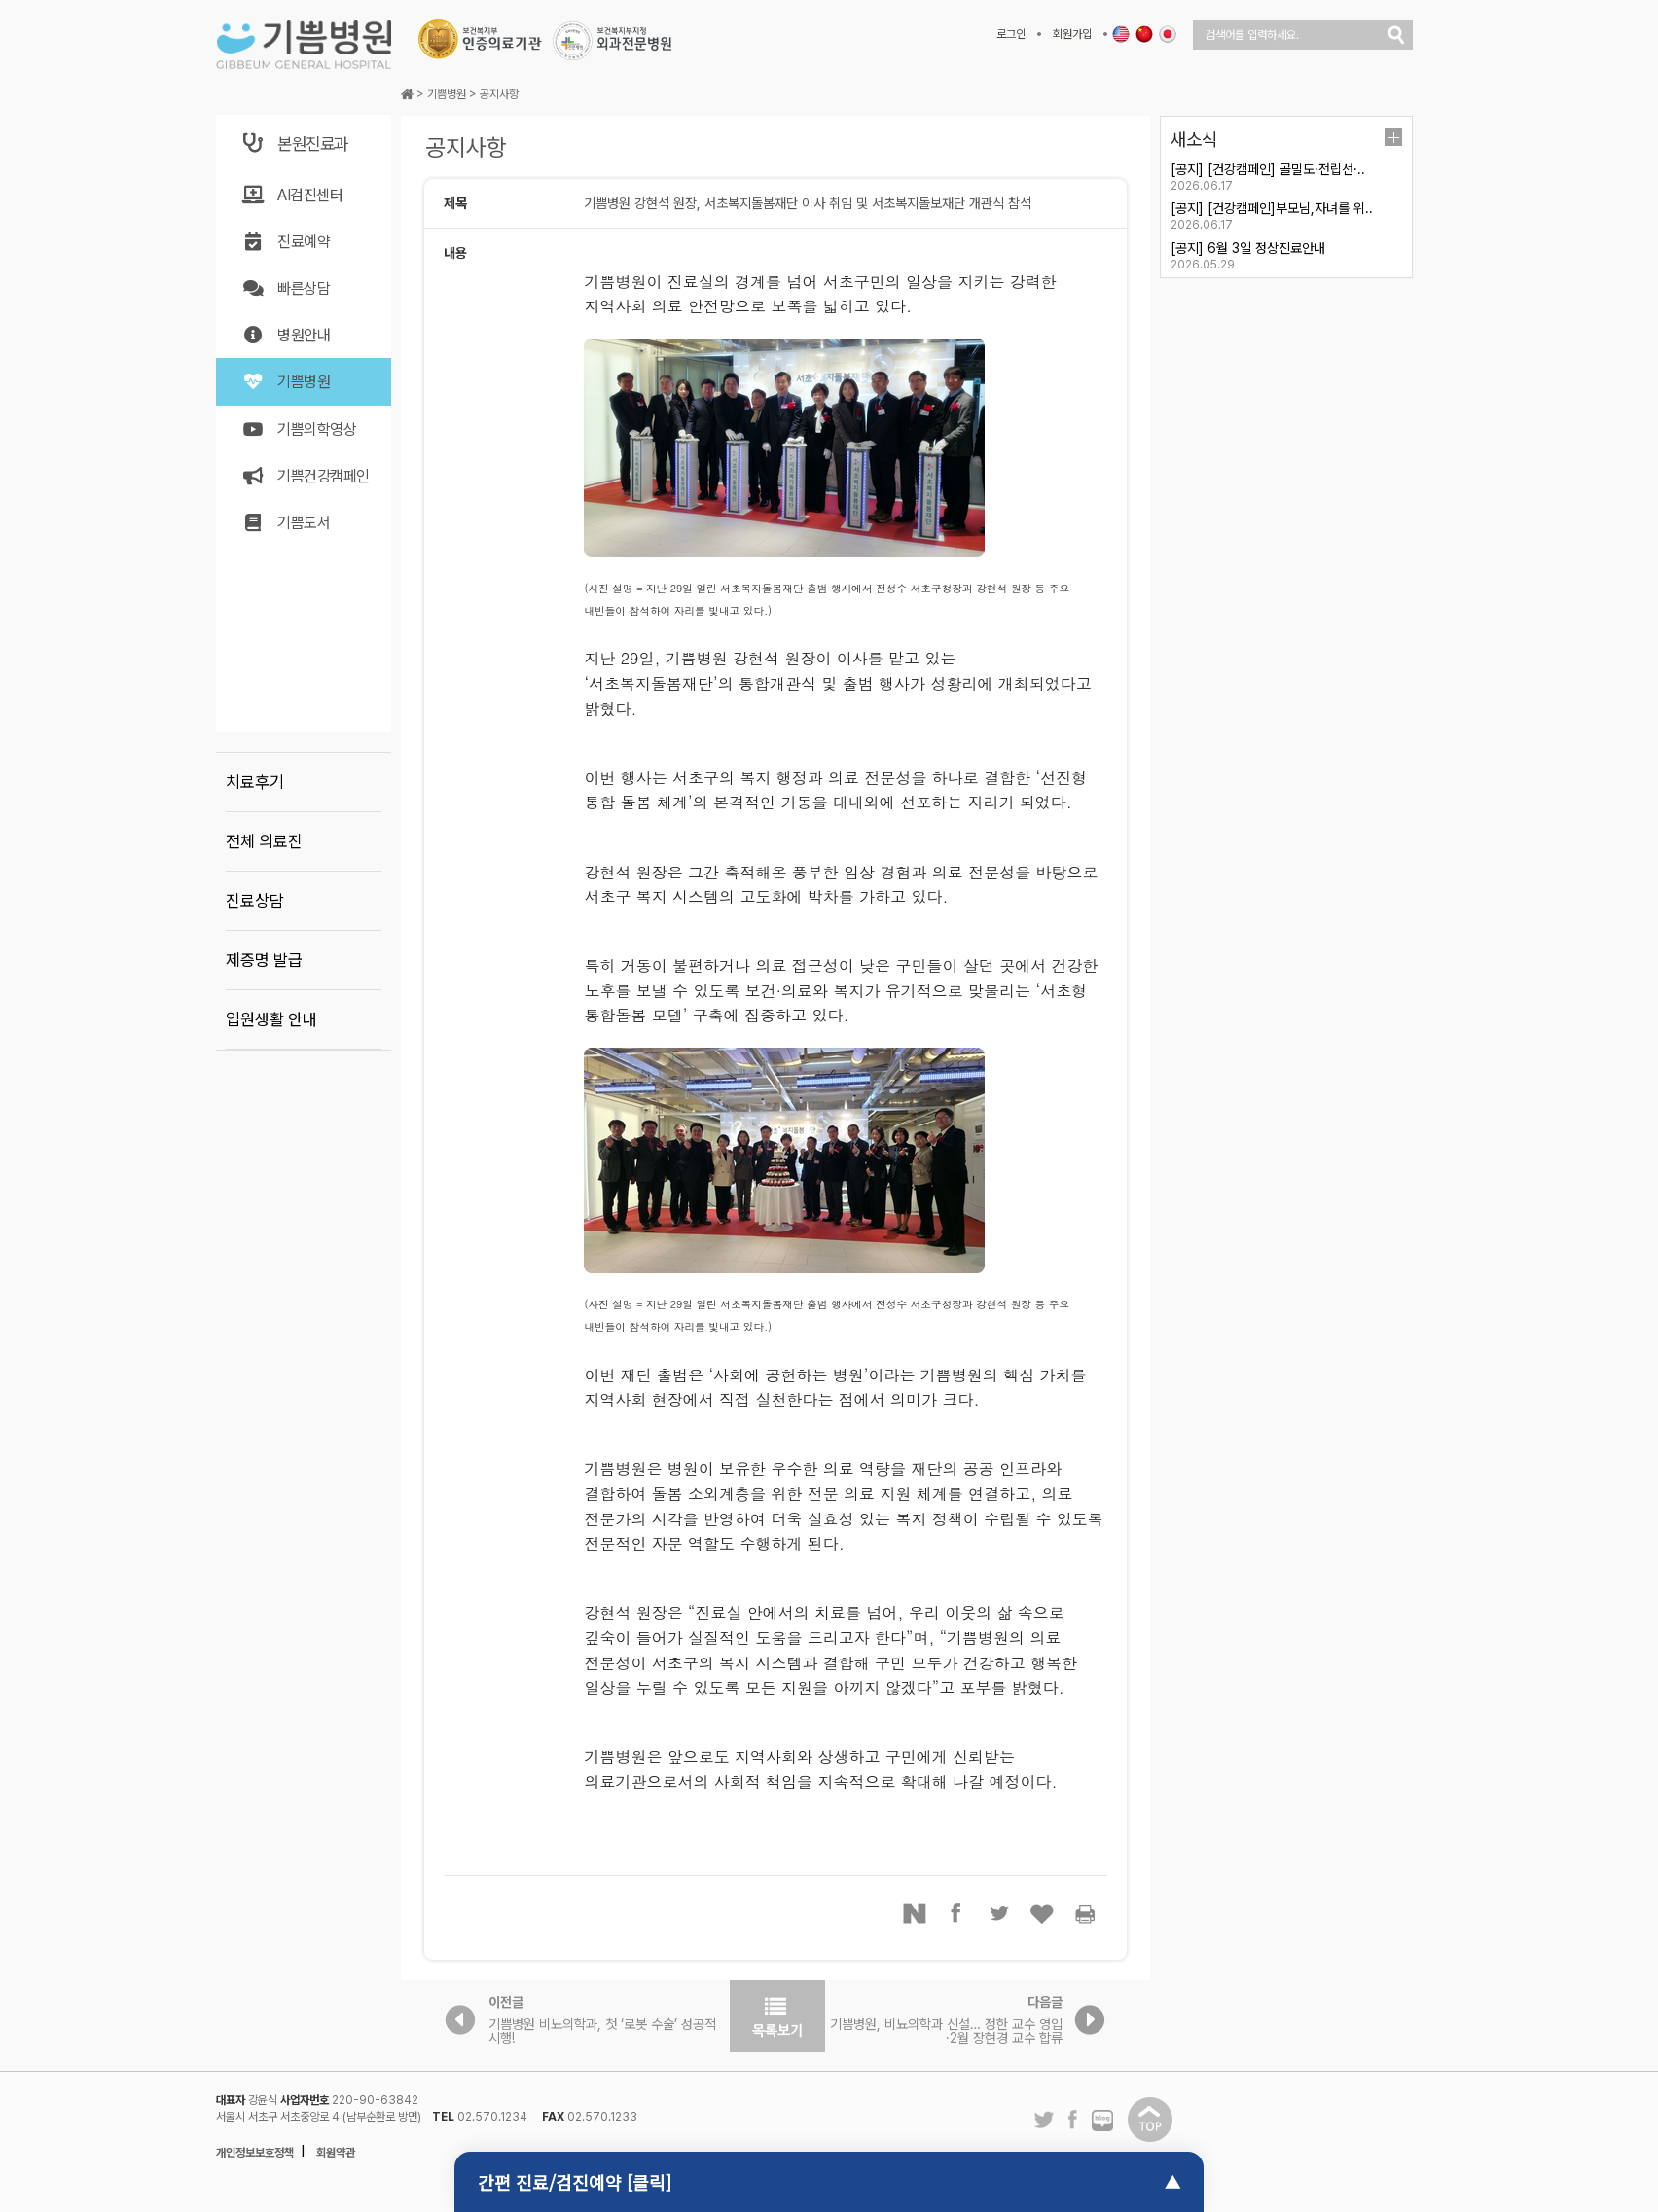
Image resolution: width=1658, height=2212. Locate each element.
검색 (1396, 35)
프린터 (1085, 1913)
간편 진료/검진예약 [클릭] (574, 2181)
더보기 (1393, 137)
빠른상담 (285, 288)
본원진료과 (294, 143)
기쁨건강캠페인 (305, 476)
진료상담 (255, 900)
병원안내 (285, 335)
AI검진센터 (291, 195)
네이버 (914, 1913)
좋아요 (1043, 1913)
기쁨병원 (285, 382)
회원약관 (335, 2152)
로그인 (1011, 34)
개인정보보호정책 (255, 2152)
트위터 (1000, 1913)
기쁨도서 (285, 523)
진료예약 (285, 241)
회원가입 (1072, 34)
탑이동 (1150, 2119)
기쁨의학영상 (298, 429)
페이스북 (957, 1913)
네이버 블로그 (1102, 2121)
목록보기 (777, 2016)
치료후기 (255, 782)
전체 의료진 (264, 841)
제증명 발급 (264, 960)
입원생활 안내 (271, 1019)
